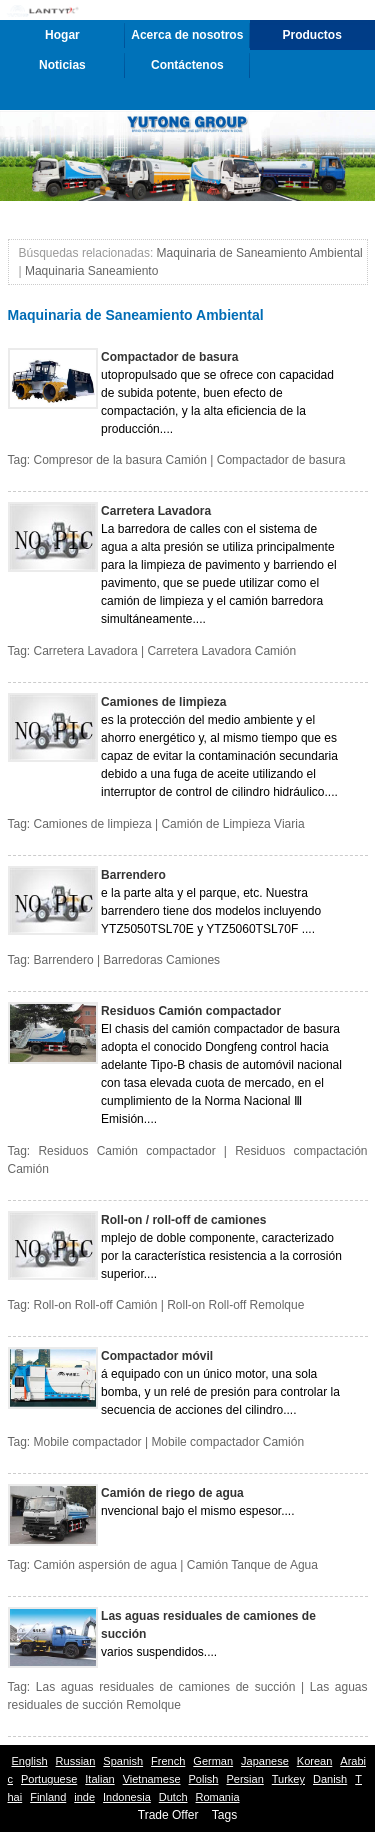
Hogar (62, 35)
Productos (312, 35)
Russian (76, 1761)
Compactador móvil (157, 1356)
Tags (224, 1815)
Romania (218, 1797)
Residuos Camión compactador (191, 1011)
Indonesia (127, 1797)
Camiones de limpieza (163, 702)
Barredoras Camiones (161, 960)
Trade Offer (168, 1815)
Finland (48, 1797)
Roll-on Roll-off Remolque (235, 1305)
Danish (330, 1779)
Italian (99, 1779)
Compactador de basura (169, 357)
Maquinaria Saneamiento (91, 271)
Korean (314, 1761)
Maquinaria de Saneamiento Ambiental (260, 253)
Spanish (123, 1761)
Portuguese (49, 1779)
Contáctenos (187, 65)
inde (84, 1797)
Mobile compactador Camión (227, 1442)
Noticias (62, 65)
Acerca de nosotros (187, 35)
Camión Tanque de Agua (252, 1565)
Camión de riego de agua (172, 1493)
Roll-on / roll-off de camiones (183, 1220)
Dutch (173, 1797)
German (213, 1761)
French (168, 1761)
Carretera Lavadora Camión (221, 651)
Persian (244, 1779)
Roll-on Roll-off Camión (96, 1305)
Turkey (288, 1779)
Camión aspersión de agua (105, 1565)
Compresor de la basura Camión (120, 460)
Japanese (265, 1761)
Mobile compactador (88, 1442)
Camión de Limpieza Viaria (232, 824)
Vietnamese (152, 1779)
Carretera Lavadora (156, 511)
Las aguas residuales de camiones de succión (208, 1625)
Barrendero (133, 875)
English (30, 1761)
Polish (204, 1779)
